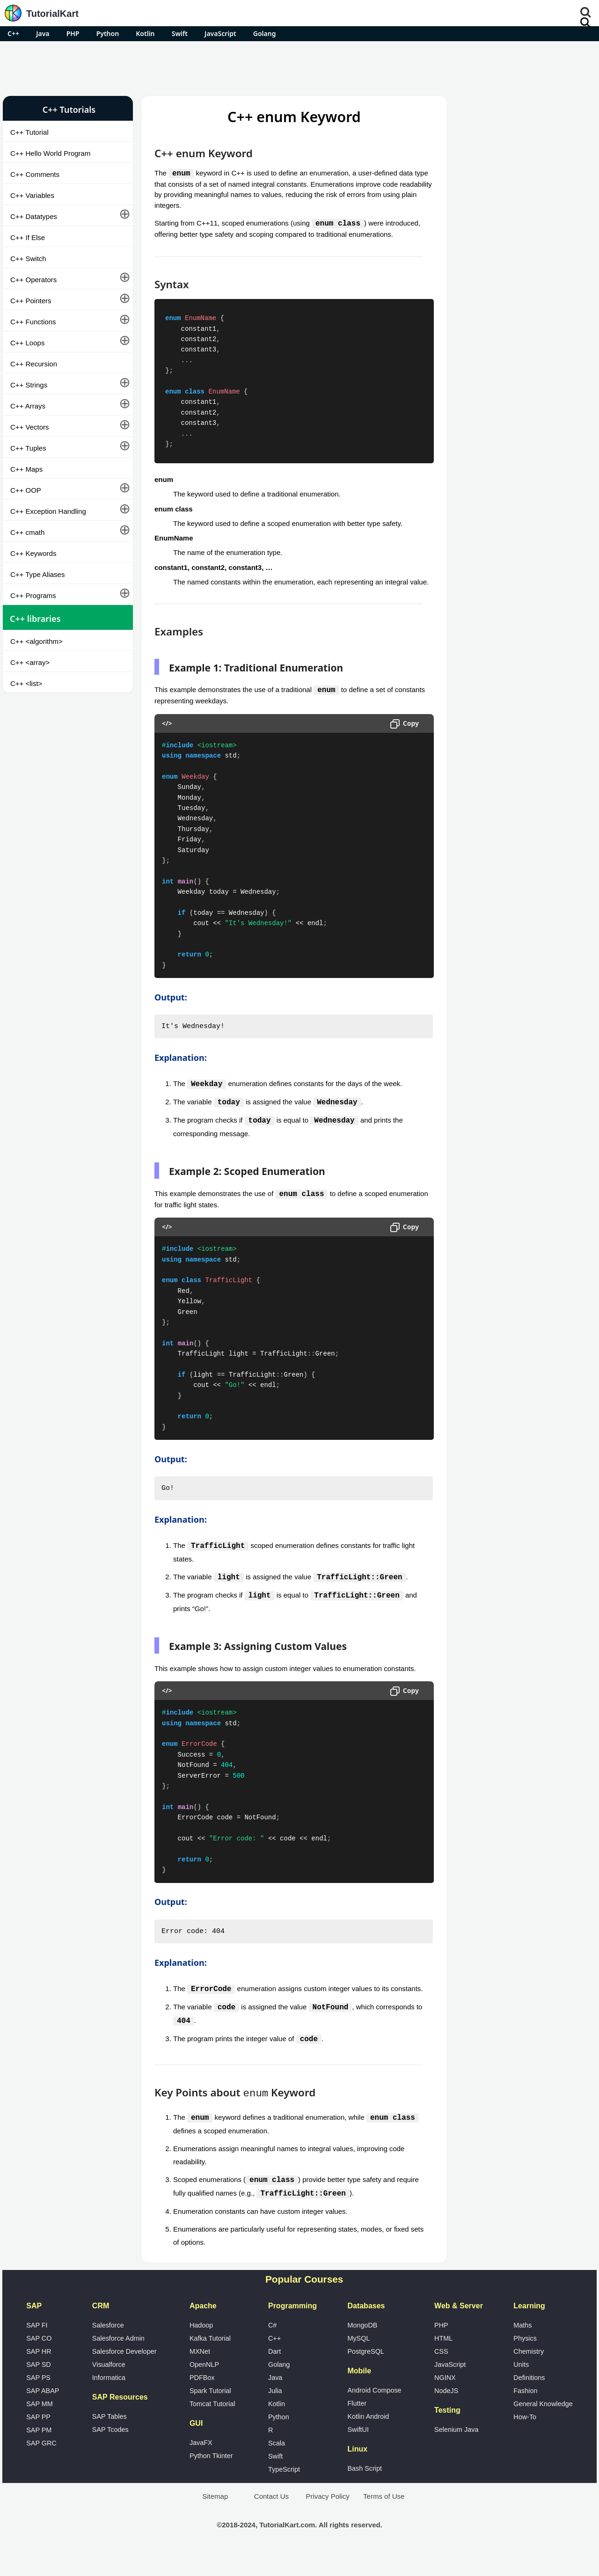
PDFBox (202, 2401)
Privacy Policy (327, 2520)
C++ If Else (27, 237)
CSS (441, 2375)
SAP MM (39, 2427)
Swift (180, 33)
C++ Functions (33, 322)
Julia (275, 2414)
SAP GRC (41, 2466)
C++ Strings (28, 385)
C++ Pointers (30, 301)
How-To (524, 2440)
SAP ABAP (42, 2414)
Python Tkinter (211, 2479)
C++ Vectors (29, 427)
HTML (443, 2361)
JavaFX (201, 2466)
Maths (522, 2348)
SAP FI (36, 2348)
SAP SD (38, 2388)
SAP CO (38, 2361)
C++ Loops (27, 343)
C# (272, 2348)
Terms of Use (383, 2520)
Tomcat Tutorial (212, 2427)
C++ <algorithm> (36, 641)
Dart (274, 2375)
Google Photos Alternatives (494, 525)
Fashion (525, 2414)
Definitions (529, 2401)
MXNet (200, 2375)
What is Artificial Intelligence (495, 550)
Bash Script (364, 2492)
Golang (264, 33)
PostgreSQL (365, 2375)
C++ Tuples (28, 448)
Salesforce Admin (118, 2361)
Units (521, 2388)
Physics (525, 2361)
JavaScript (220, 33)
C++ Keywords (33, 553)
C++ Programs (33, 595)
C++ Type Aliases (37, 574)
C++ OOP (25, 490)
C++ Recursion (33, 364)
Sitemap (215, 2520)
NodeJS (446, 2414)
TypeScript (284, 2492)
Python (107, 33)
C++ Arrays (27, 406)
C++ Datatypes (33, 216)
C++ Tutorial (29, 132)
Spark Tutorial (210, 2414)
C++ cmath (27, 532)
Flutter (356, 2426)
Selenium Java (456, 2453)
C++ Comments (34, 174)
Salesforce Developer (124, 2375)
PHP (73, 33)
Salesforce (108, 2348)
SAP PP (38, 2440)
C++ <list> (26, 683)
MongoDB (362, 2348)
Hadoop (201, 2348)
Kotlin (145, 33)
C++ (13, 33)
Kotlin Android (368, 2440)
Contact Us (271, 2520)
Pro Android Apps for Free (517, 109)
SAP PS (38, 2401)
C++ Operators (33, 280)
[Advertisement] (299, 67)
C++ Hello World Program (50, 153)
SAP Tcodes (110, 2453)
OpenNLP (204, 2388)
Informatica (108, 2401)
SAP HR (38, 2375)
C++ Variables (32, 195)
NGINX (445, 2401)
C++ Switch (28, 259)
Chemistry (528, 2375)
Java (42, 33)
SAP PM (38, 2453)
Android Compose (374, 2413)
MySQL (358, 2361)
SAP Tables (109, 2440)
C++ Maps (26, 469)
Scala (276, 2466)
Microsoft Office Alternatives (495, 500)
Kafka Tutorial (210, 2361)
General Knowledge (542, 2427)
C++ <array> (30, 662)
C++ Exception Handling (48, 511)
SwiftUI (358, 2453)
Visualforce (108, 2388)
